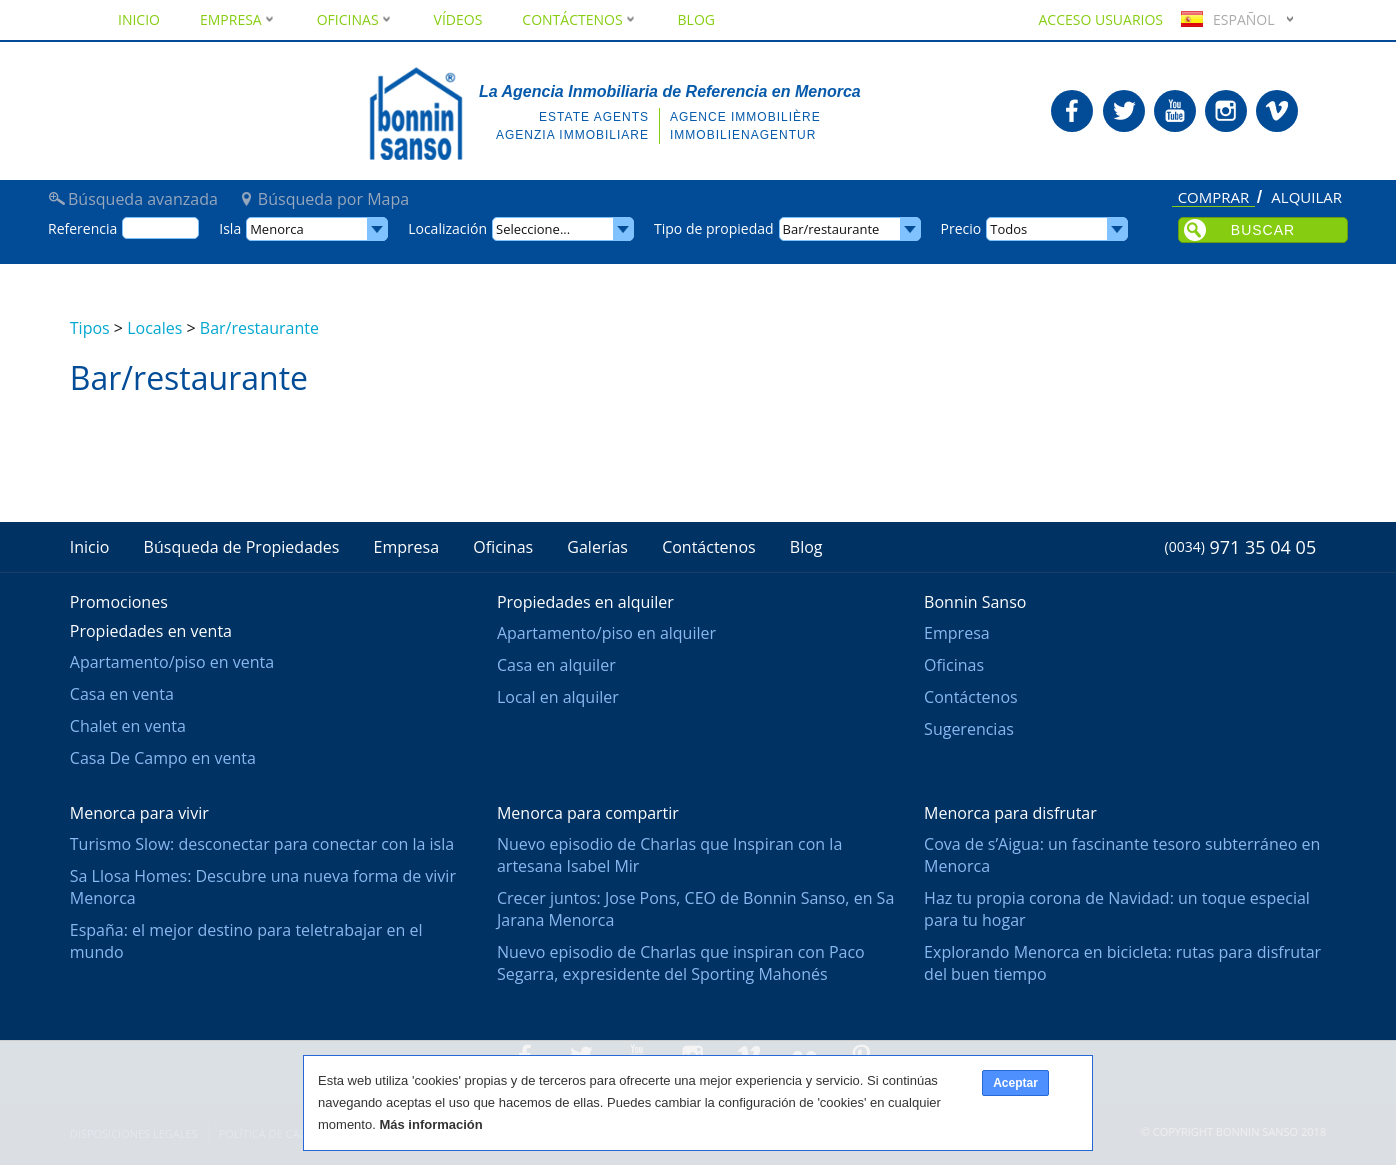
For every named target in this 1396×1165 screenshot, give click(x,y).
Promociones (119, 602)
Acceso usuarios (1100, 19)
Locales (154, 328)
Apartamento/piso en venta (172, 662)
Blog (696, 19)
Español (1225, 19)
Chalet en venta (128, 726)
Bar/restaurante (259, 328)
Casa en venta (122, 694)
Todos (1008, 229)
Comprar (1214, 198)
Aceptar (1015, 1083)
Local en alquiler (558, 697)
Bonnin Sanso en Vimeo (1277, 111)
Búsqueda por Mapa (333, 199)
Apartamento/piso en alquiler (606, 633)
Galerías (597, 547)
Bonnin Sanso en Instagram (1226, 111)
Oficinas (355, 19)
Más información (430, 1124)
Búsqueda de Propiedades (242, 547)
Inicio (139, 19)
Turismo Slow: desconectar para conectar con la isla (262, 844)
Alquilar (1306, 198)
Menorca (277, 229)
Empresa (238, 19)
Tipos (90, 328)
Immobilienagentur (743, 135)
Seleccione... (533, 229)
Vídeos (458, 19)
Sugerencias (969, 729)
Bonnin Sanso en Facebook (1072, 111)
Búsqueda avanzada (143, 199)
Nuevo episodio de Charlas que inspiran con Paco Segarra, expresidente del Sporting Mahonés (681, 963)
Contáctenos (579, 19)
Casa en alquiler (556, 665)
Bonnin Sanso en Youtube (1175, 111)
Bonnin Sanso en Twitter (1124, 111)
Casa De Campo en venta (163, 758)
